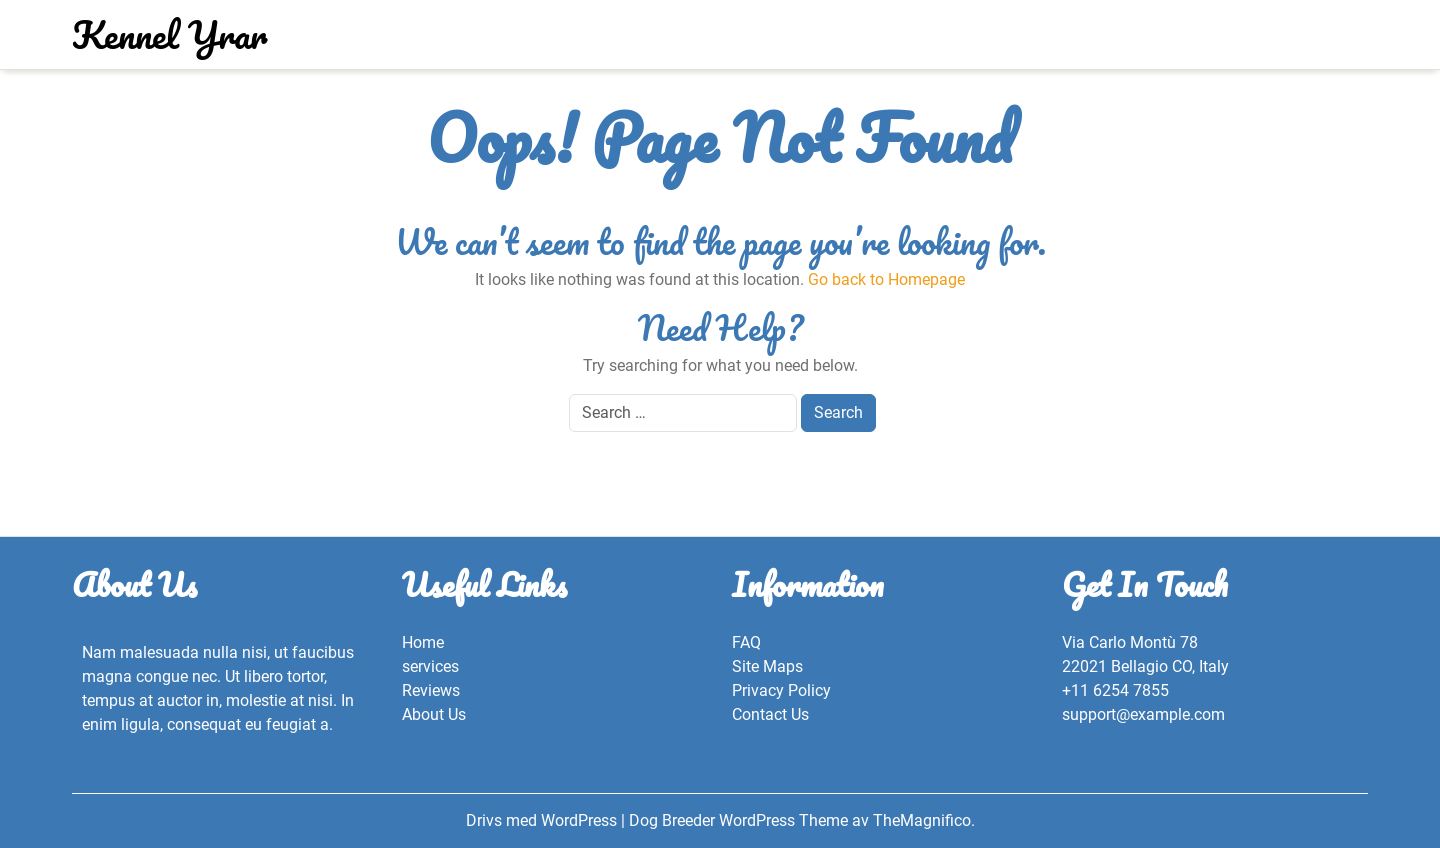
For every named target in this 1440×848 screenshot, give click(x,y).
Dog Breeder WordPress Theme (740, 820)
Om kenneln (738, 34)
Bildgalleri (557, 34)
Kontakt (645, 34)
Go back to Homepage (886, 279)
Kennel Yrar (169, 34)
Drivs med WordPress (543, 820)
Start (900, 34)
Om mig (830, 34)
